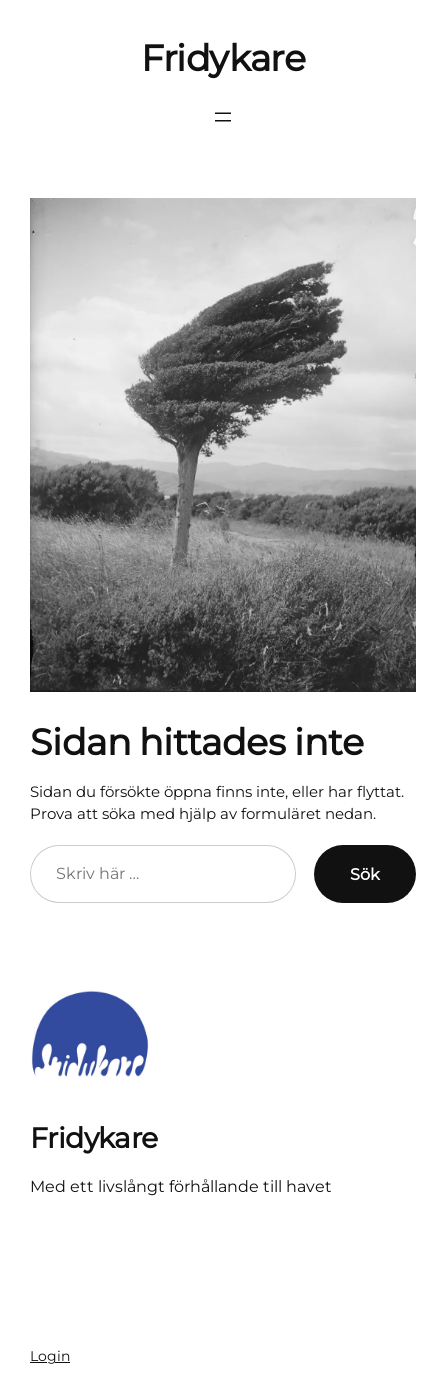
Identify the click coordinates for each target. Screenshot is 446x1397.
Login (50, 1356)
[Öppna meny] (223, 117)
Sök (365, 874)
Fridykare (223, 58)
